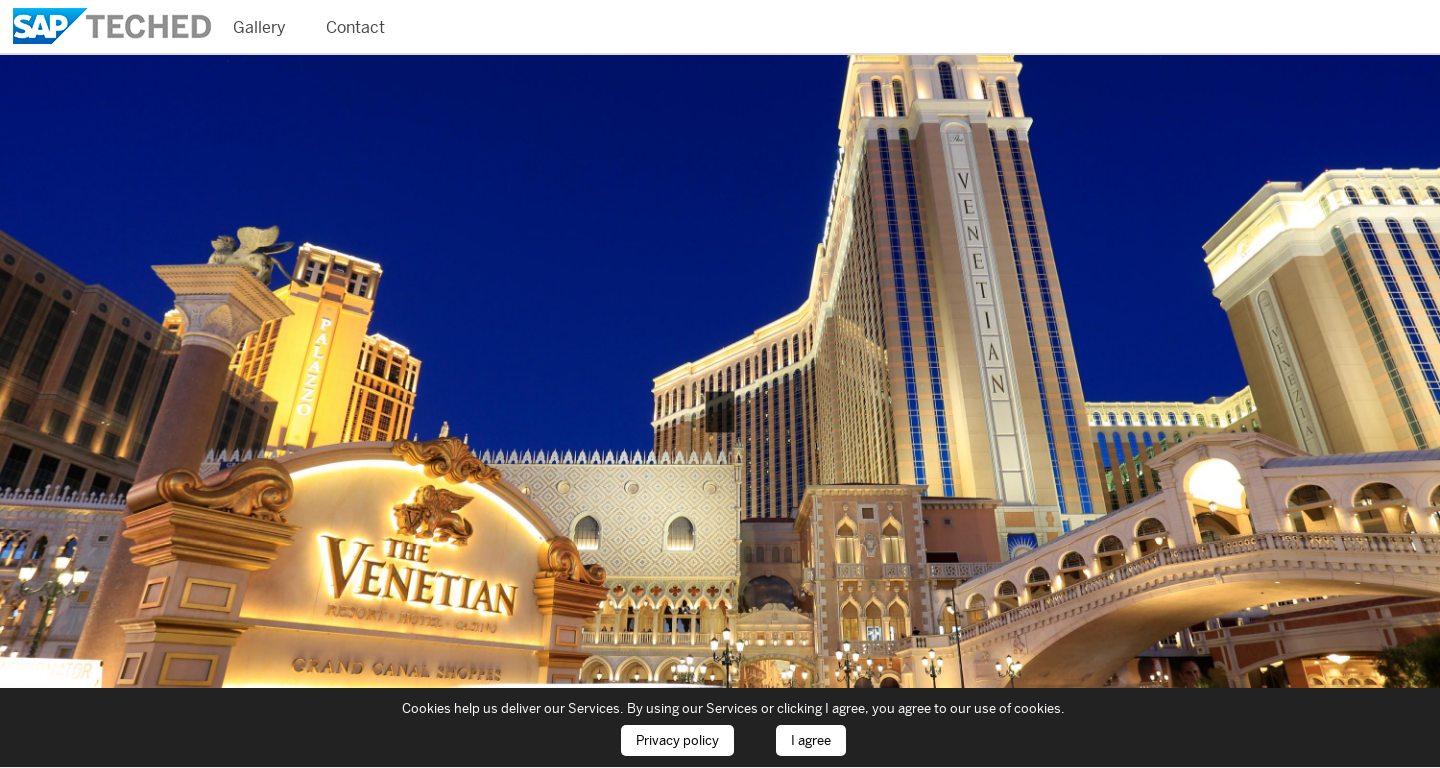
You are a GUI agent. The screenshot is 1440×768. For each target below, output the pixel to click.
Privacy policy (677, 740)
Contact (355, 27)
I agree (811, 740)
